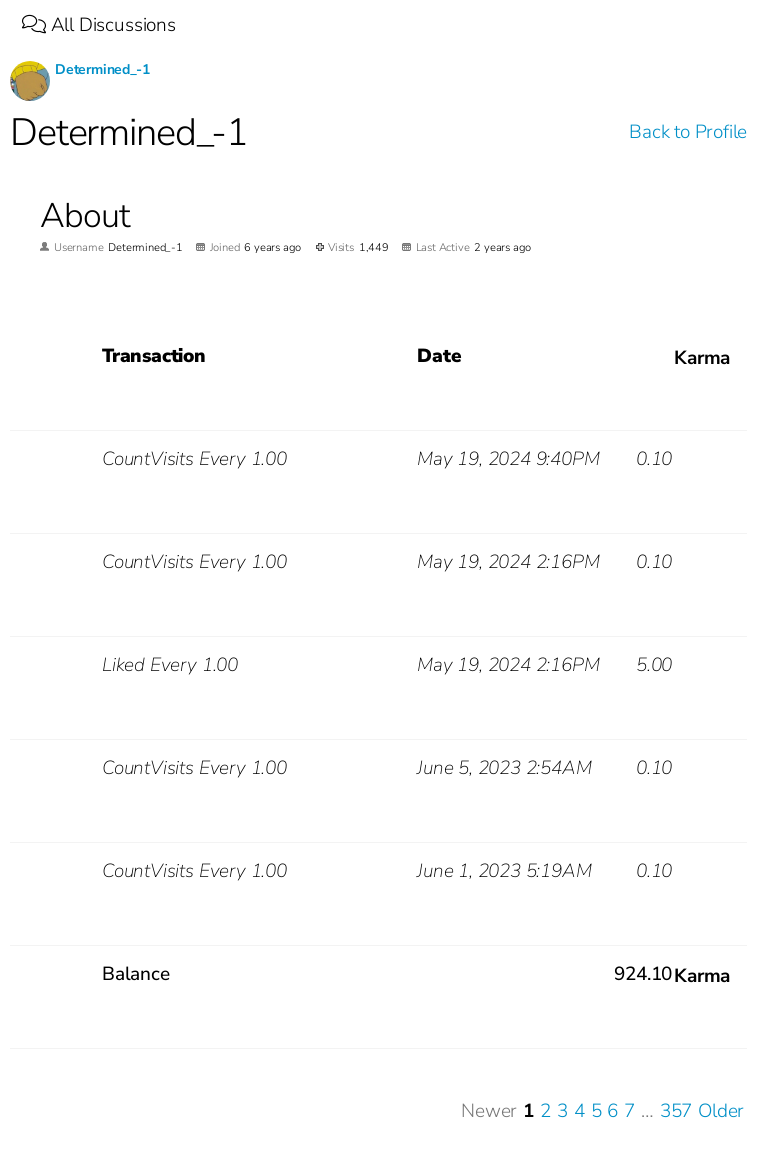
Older (721, 1111)
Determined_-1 (102, 69)
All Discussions (99, 25)
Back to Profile (688, 132)
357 (676, 1111)
